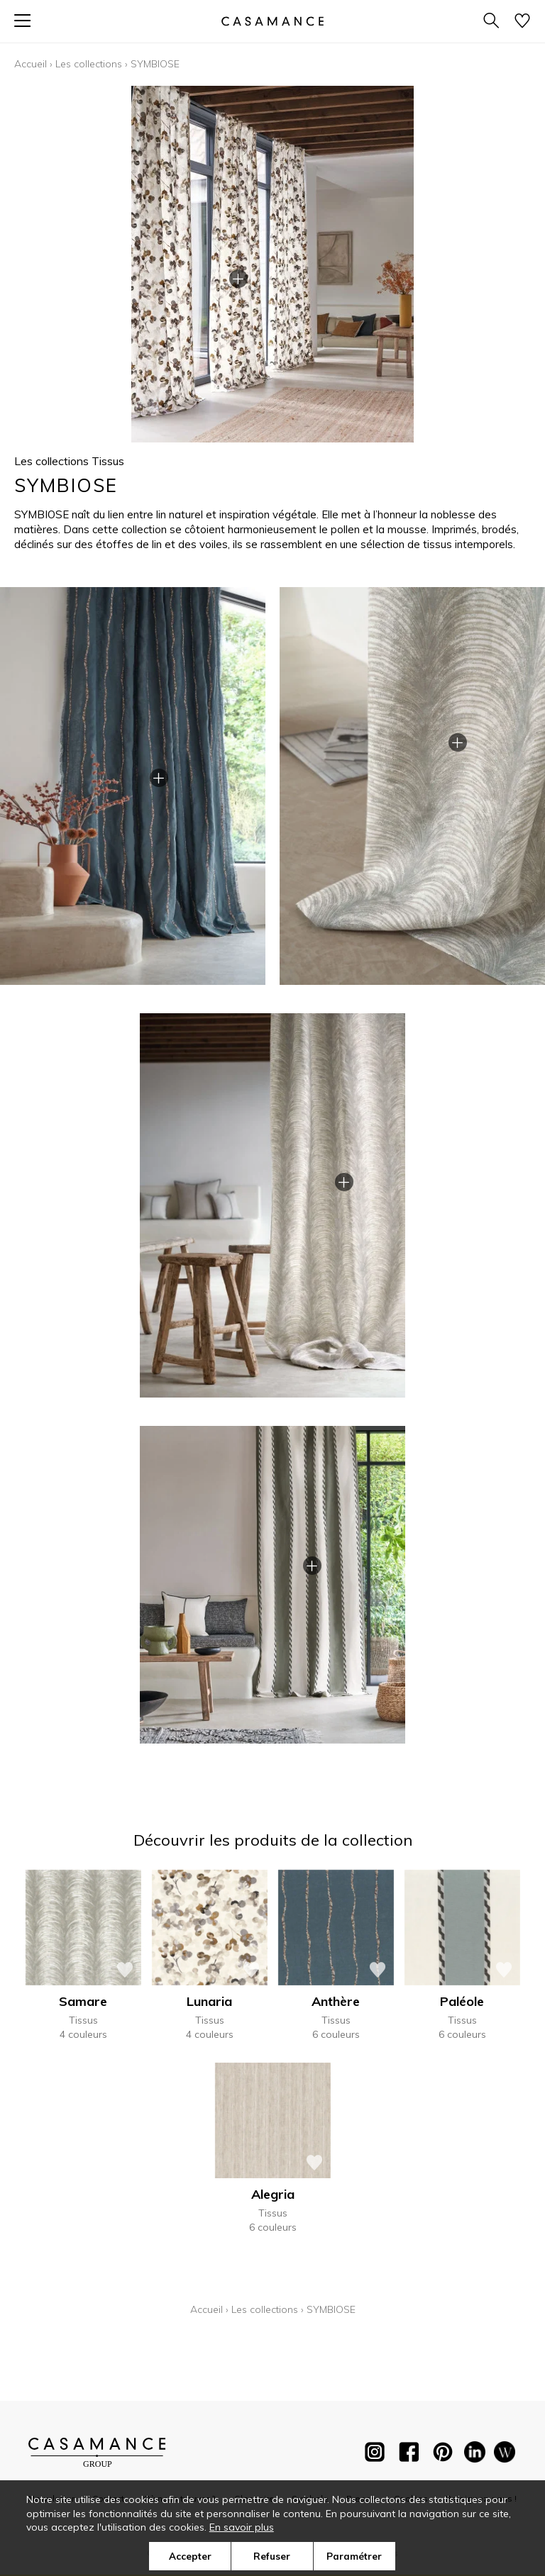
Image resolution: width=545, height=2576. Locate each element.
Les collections (88, 63)
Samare (83, 2001)
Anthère (336, 2001)
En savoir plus (241, 2527)
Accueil (30, 63)
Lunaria (209, 2001)
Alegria (272, 2194)
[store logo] (272, 21)
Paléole (462, 2001)
